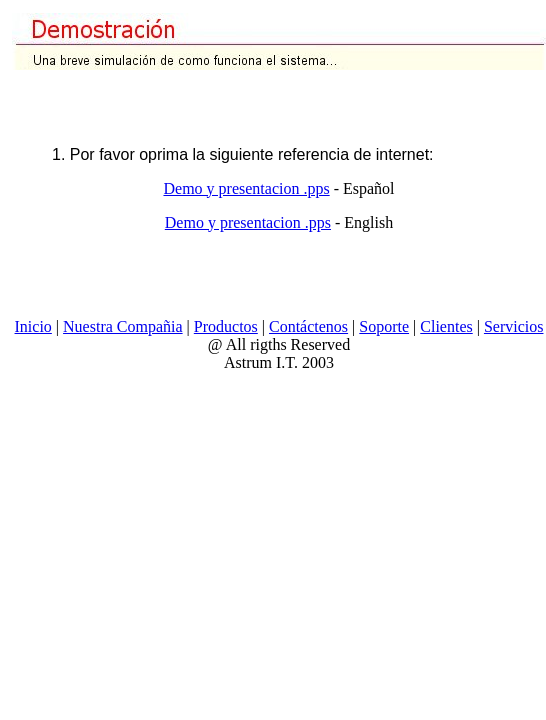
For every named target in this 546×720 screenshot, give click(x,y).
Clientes (446, 326)
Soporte (384, 326)
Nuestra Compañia (123, 326)
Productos (226, 326)
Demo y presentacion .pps (246, 188)
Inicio (33, 326)
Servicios (514, 326)
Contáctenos (308, 326)
